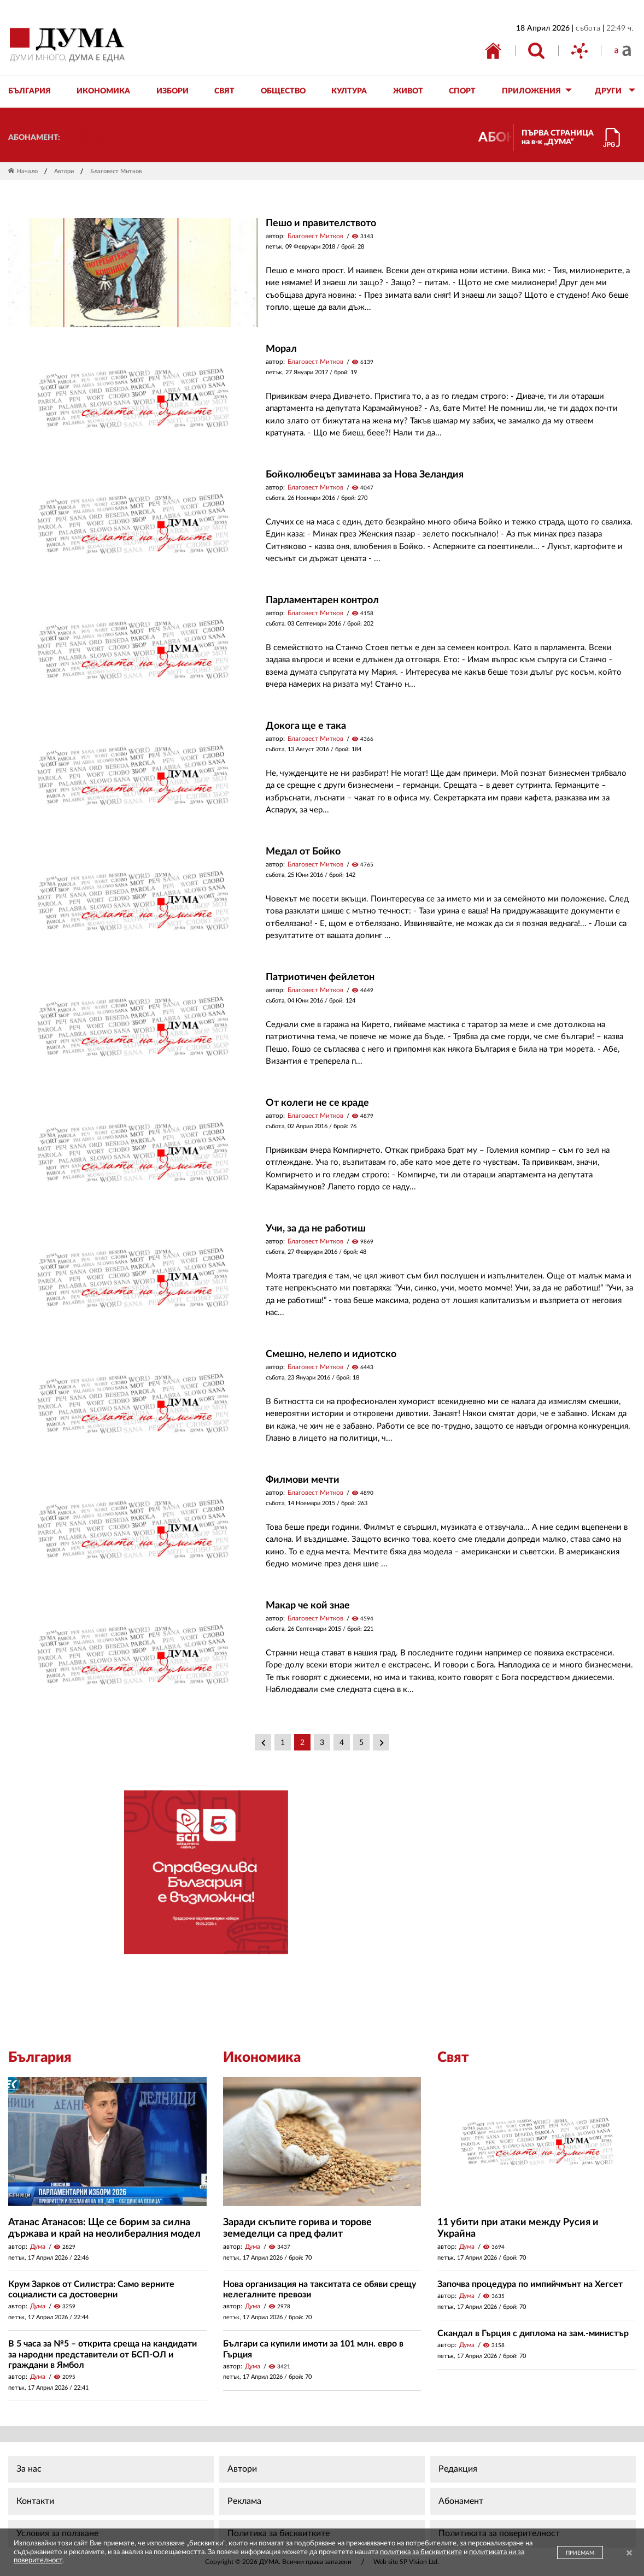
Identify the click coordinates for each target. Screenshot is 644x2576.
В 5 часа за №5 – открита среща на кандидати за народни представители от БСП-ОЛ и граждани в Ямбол (102, 2354)
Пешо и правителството (321, 223)
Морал (281, 349)
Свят (453, 2057)
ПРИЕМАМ (580, 2553)
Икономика (262, 2057)
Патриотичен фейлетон (320, 977)
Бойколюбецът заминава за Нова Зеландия (365, 475)
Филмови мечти (302, 1480)
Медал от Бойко (303, 852)
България (40, 2057)
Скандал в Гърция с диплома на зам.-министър (533, 2333)
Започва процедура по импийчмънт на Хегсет (530, 2284)
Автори (64, 171)
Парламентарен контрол (322, 600)
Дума (37, 2246)
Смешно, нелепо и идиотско (331, 1354)
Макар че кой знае (308, 1606)
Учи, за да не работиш (316, 1229)
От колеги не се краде (317, 1103)
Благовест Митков (315, 236)
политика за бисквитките (421, 2552)
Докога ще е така (306, 726)
